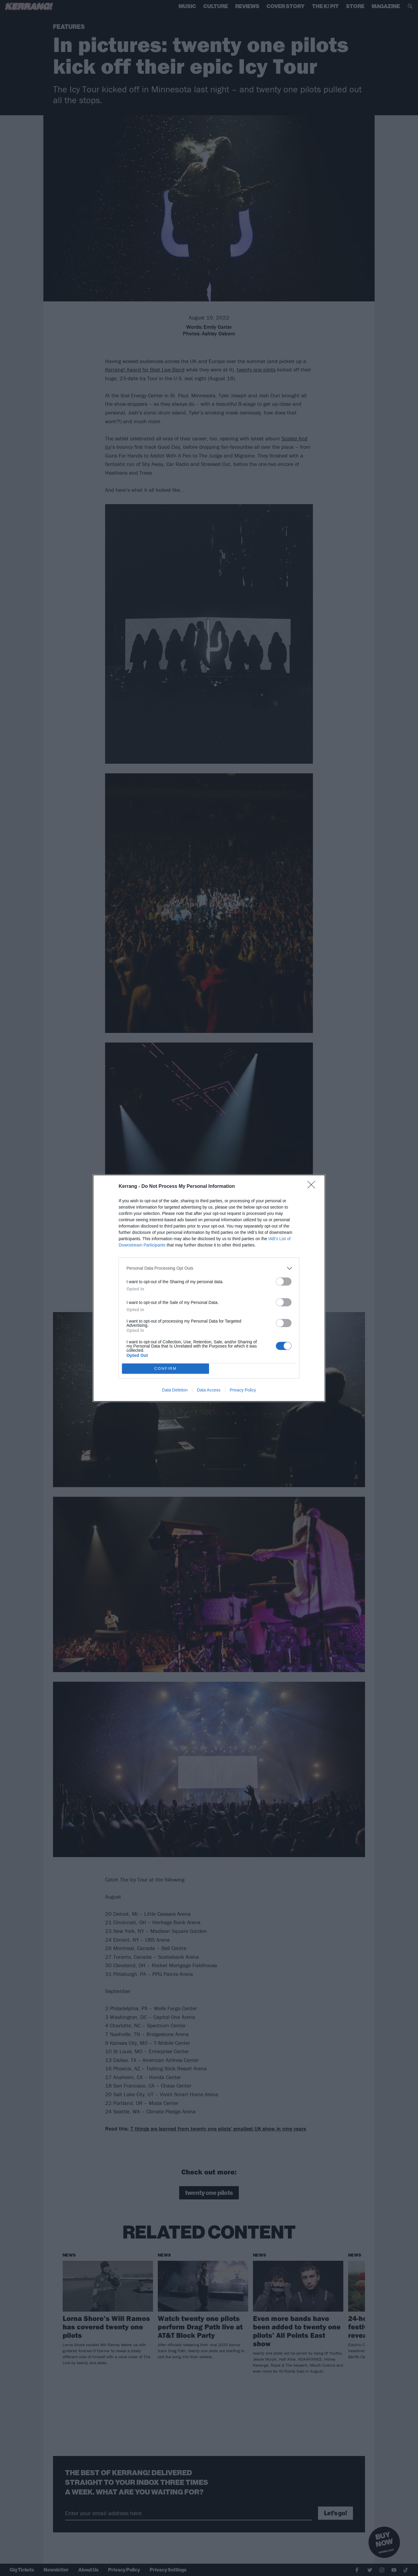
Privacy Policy (243, 1390)
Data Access (208, 1390)
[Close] (313, 1186)
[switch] (284, 1281)
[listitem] (209, 1268)
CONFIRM (165, 1368)
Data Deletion (175, 1390)
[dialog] (209, 1288)
